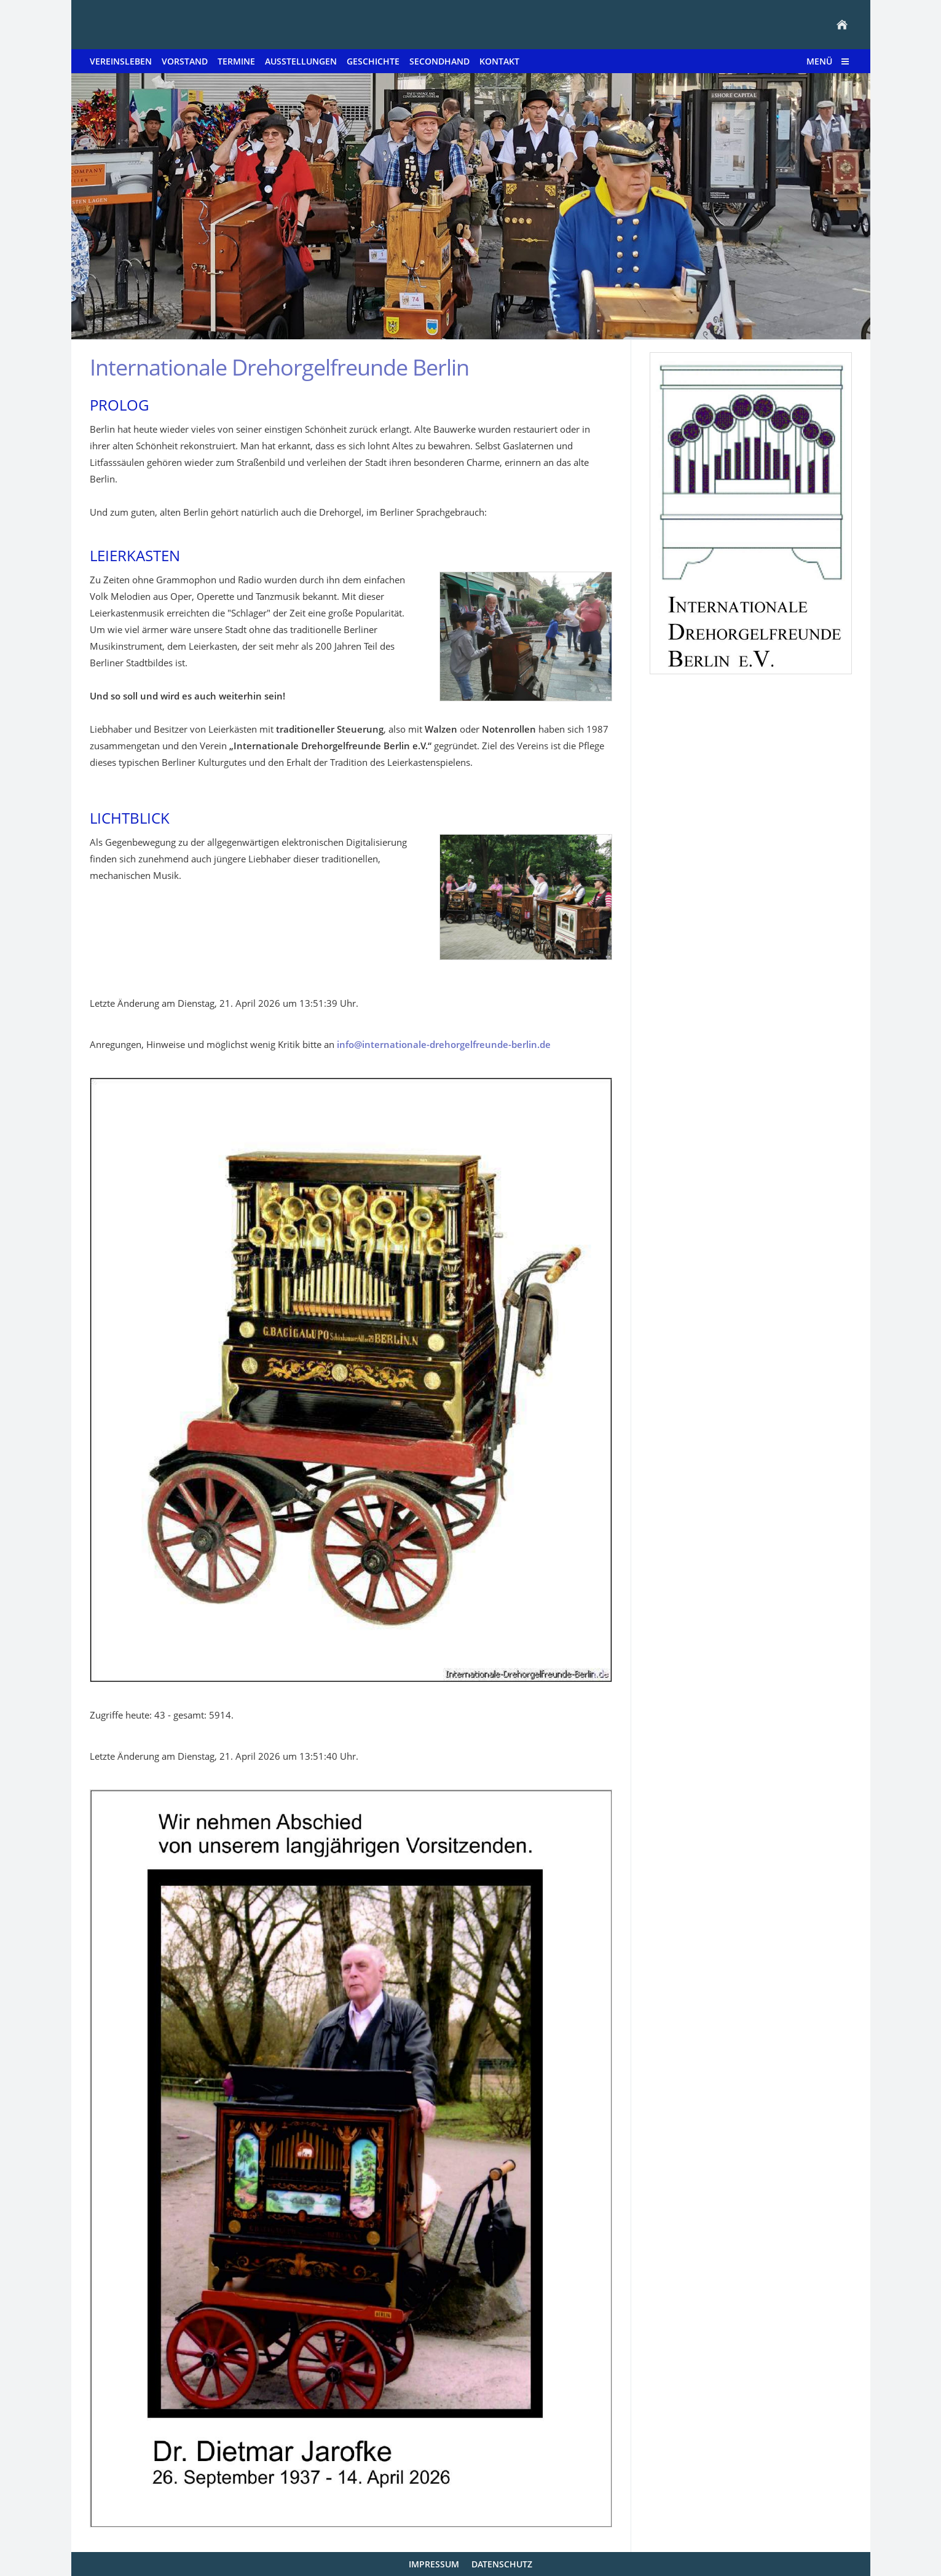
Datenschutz (501, 2564)
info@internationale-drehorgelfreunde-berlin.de (444, 1044)
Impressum (434, 2564)
